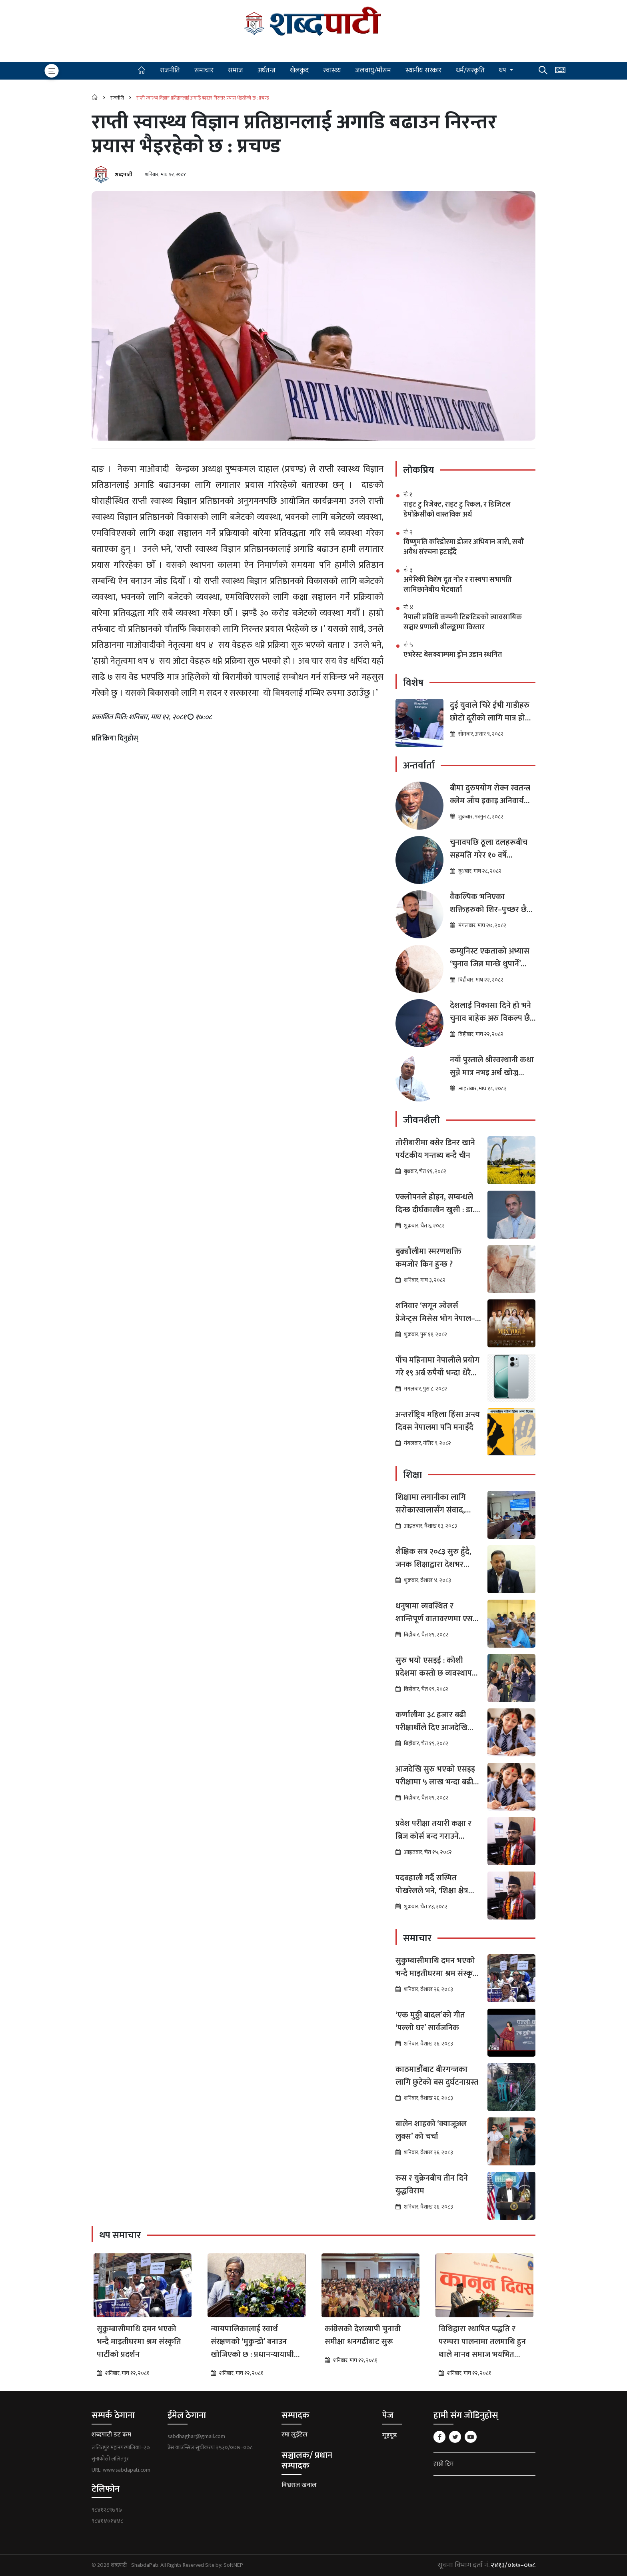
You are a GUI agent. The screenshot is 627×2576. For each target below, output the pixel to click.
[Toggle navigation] (52, 70)
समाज (235, 70)
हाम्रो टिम (443, 2463)
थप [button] (503, 70)
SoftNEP (233, 2565)
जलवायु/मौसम (373, 70)
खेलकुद (299, 70)
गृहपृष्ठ (389, 2435)
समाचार (204, 70)
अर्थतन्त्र (267, 70)
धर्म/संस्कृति (470, 70)
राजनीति (170, 70)
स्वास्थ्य (332, 70)
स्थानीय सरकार (423, 70)
